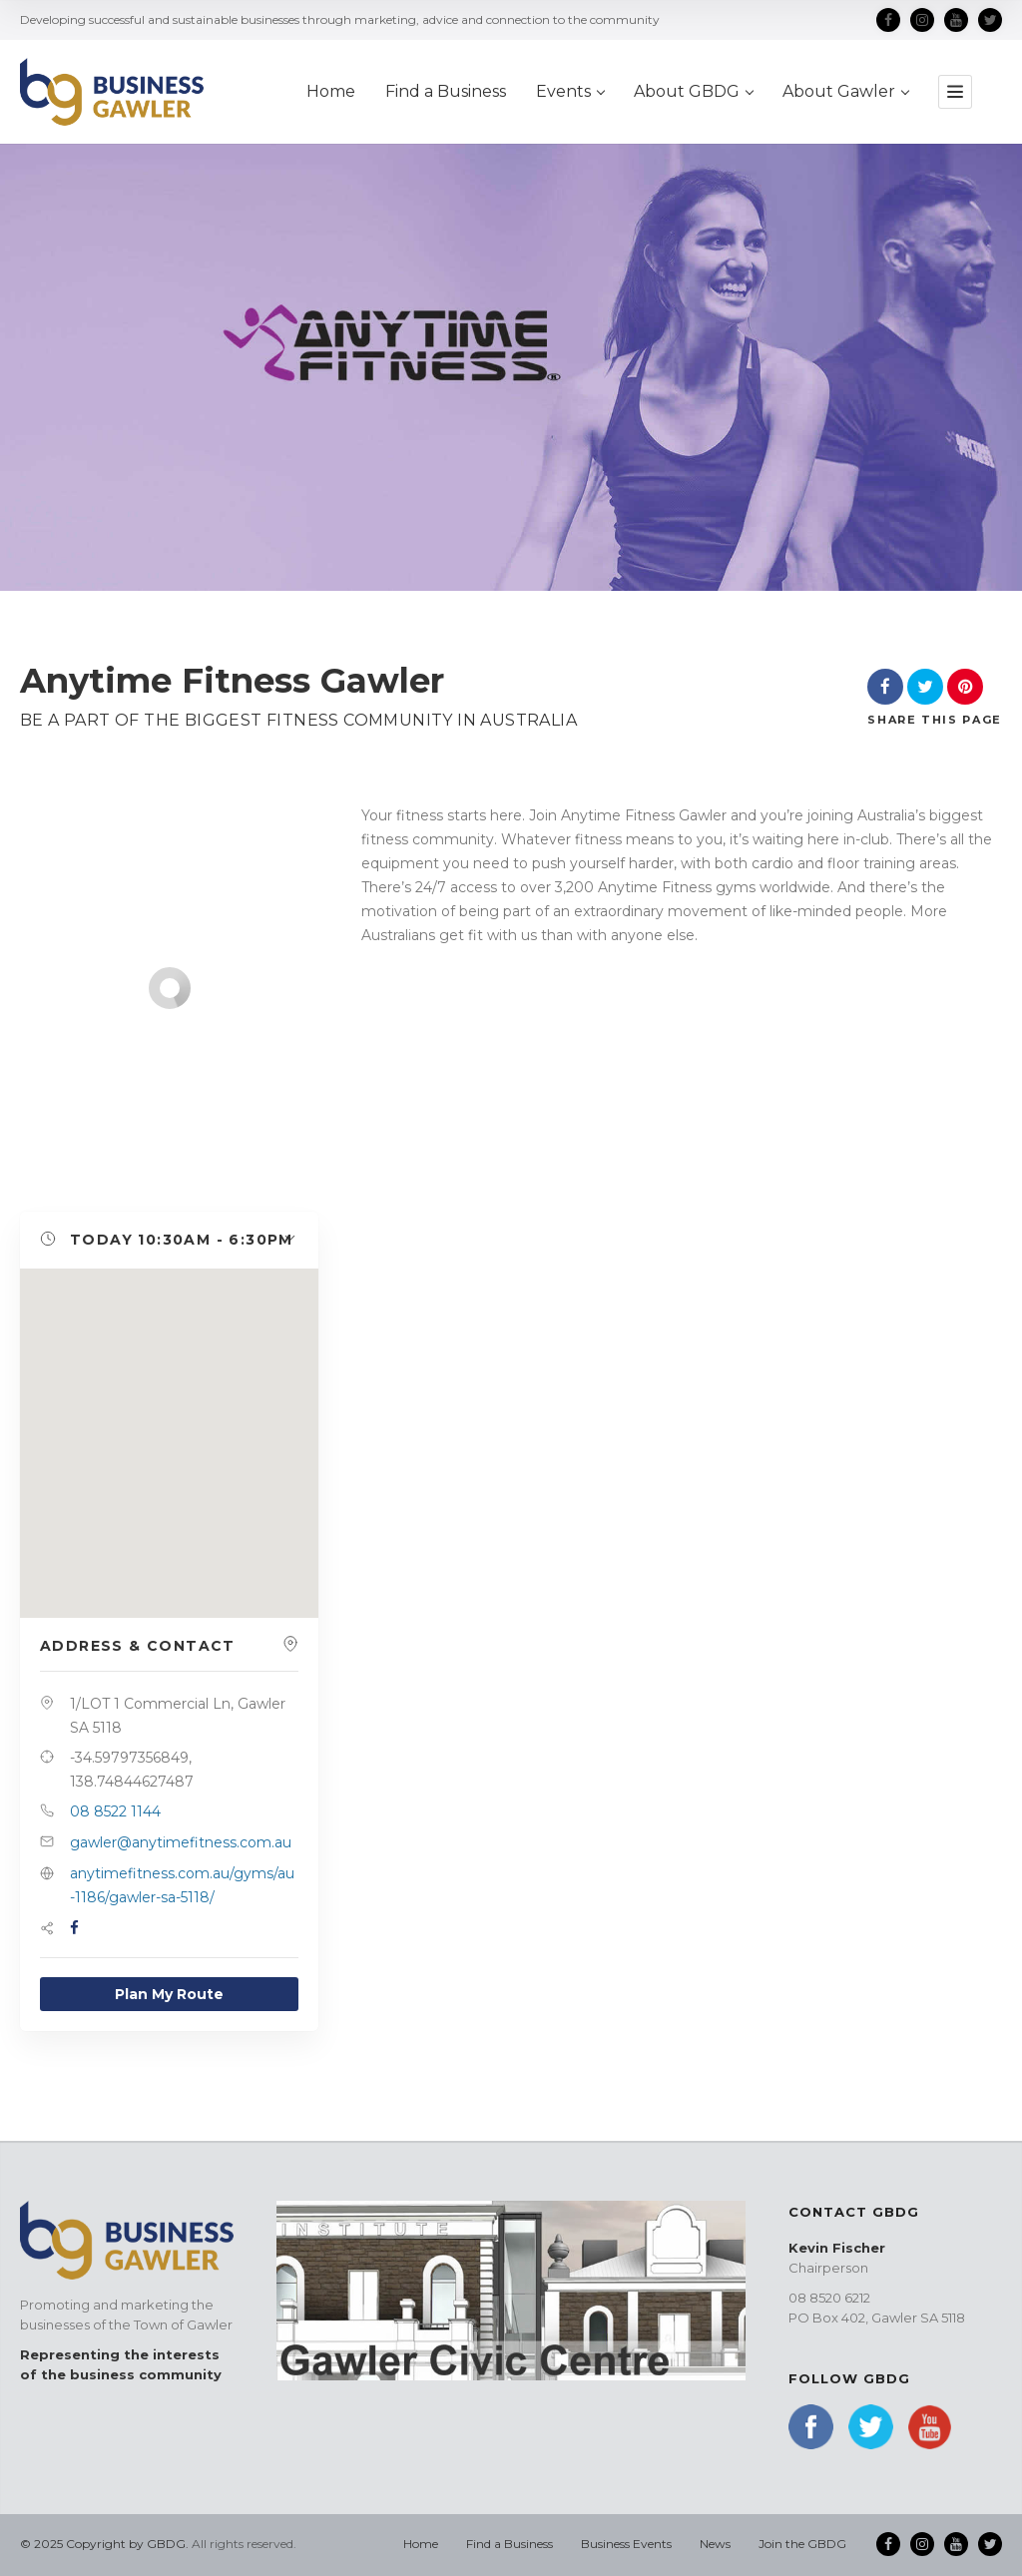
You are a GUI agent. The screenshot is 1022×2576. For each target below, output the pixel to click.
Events (570, 91)
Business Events (626, 2543)
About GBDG (693, 91)
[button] (169, 1241)
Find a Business (445, 91)
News (715, 2543)
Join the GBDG (802, 2543)
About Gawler (845, 91)
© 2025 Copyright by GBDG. (104, 2543)
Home (330, 91)
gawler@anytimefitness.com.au (180, 1842)
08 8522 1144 (115, 1811)
